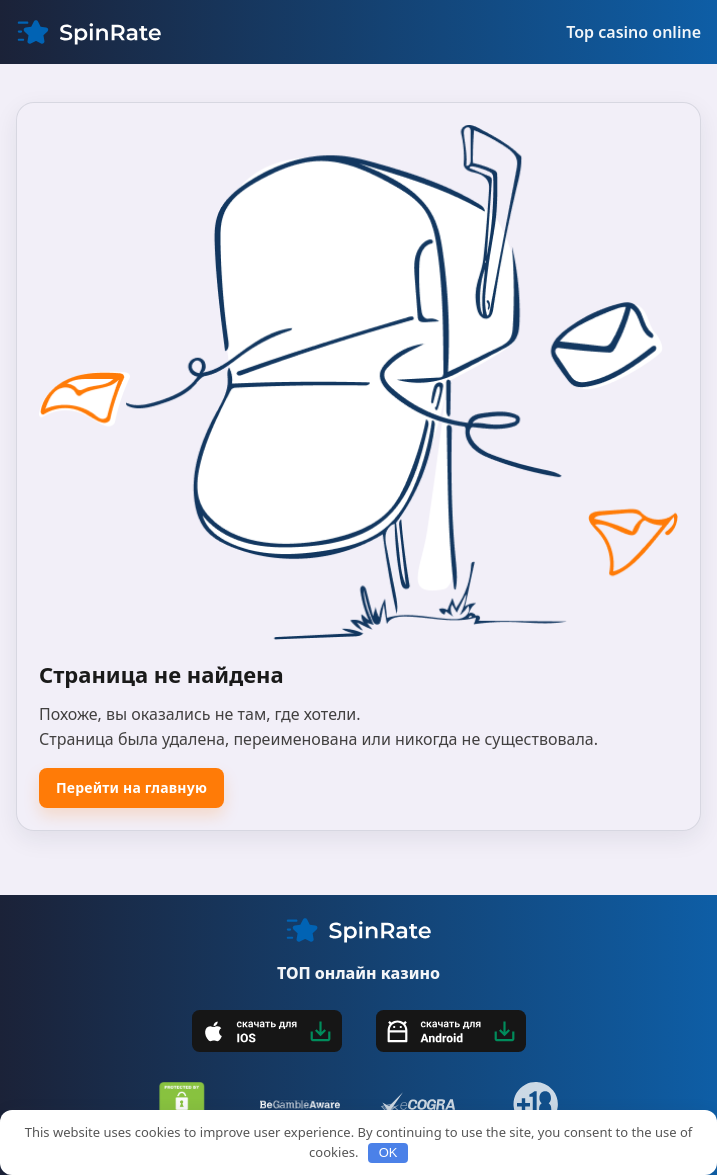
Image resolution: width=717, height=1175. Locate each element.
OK (388, 1152)
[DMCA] (182, 1104)
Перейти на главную (131, 787)
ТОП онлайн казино (358, 973)
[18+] (536, 1104)
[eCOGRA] (418, 1104)
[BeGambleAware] (300, 1104)
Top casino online (633, 32)
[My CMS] (89, 32)
